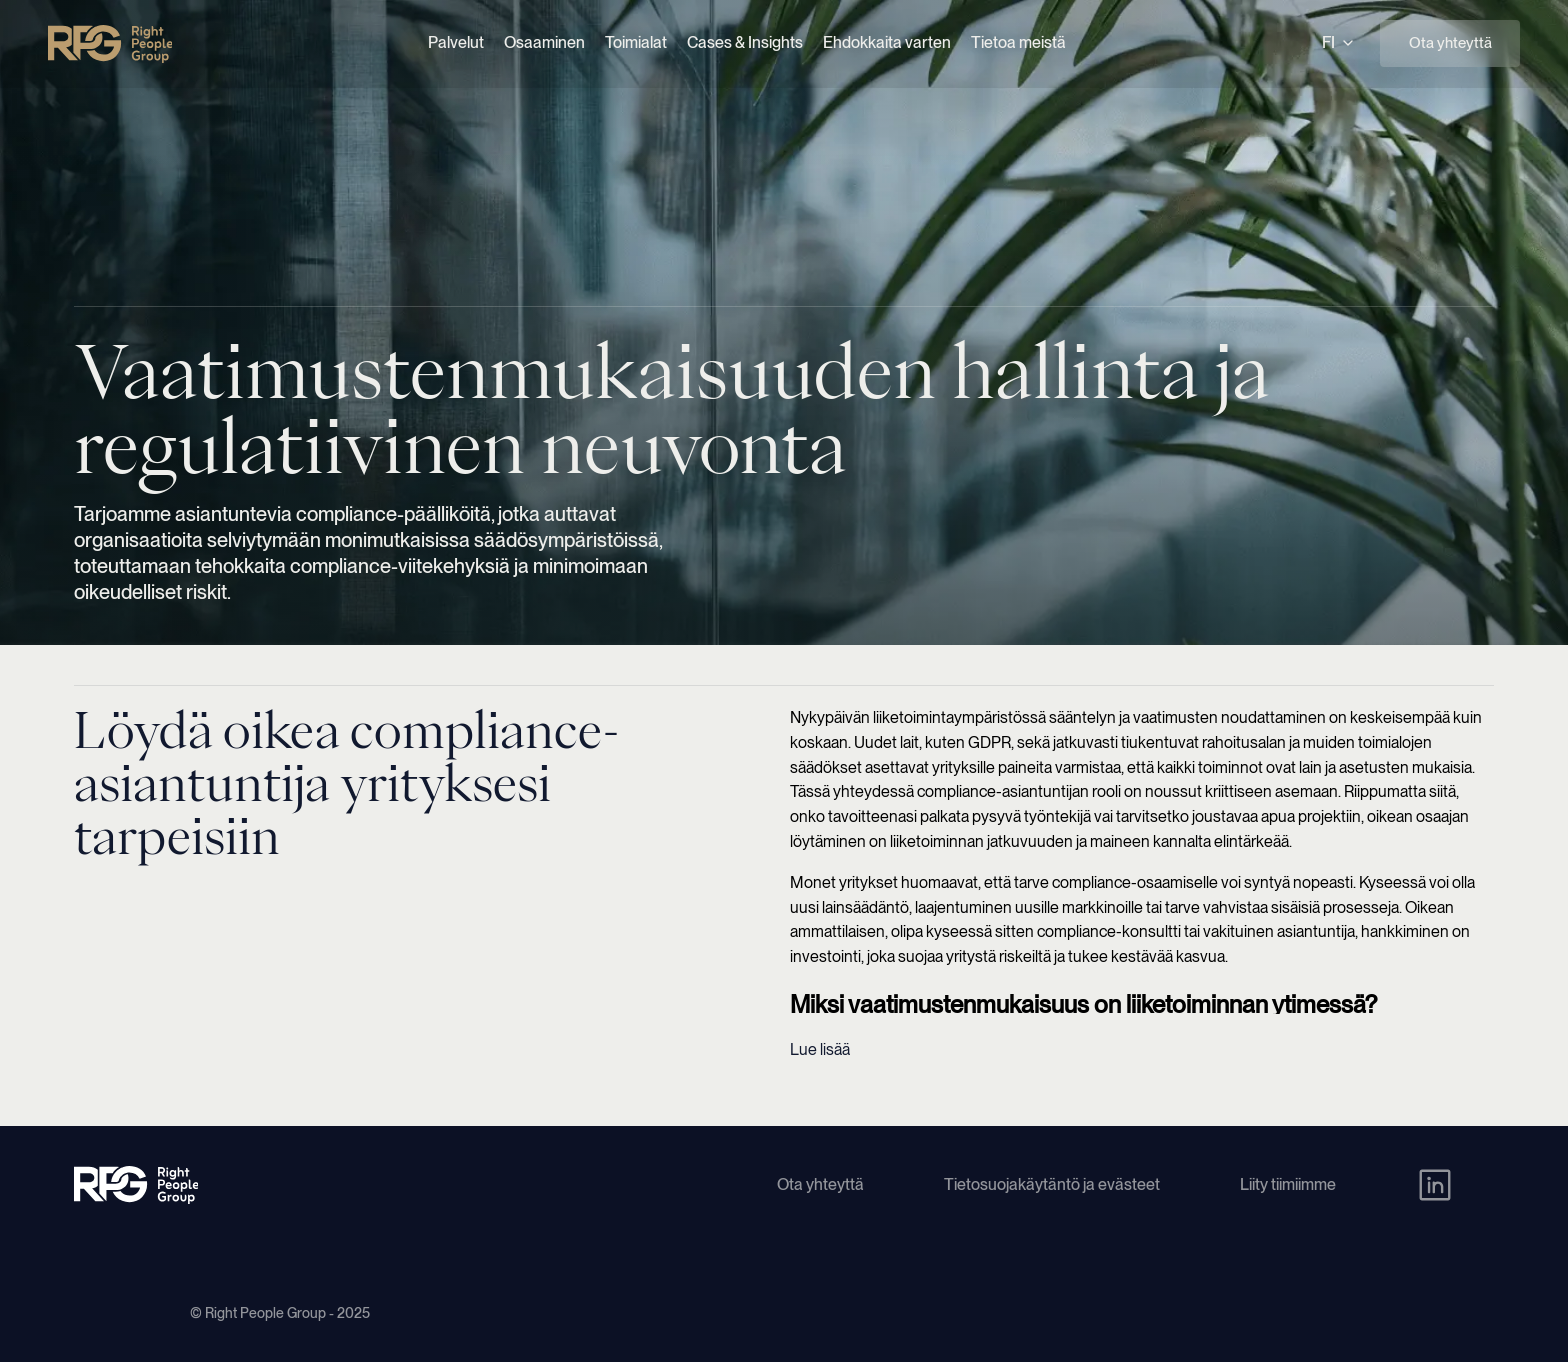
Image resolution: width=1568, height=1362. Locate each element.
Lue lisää (820, 1049)
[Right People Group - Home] (110, 44)
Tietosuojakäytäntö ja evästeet (1052, 1184)
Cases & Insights (745, 42)
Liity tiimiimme (1288, 1184)
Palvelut (456, 42)
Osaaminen (544, 42)
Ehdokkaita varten (887, 42)
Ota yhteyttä (1450, 43)
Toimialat (636, 42)
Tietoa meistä (1018, 42)
